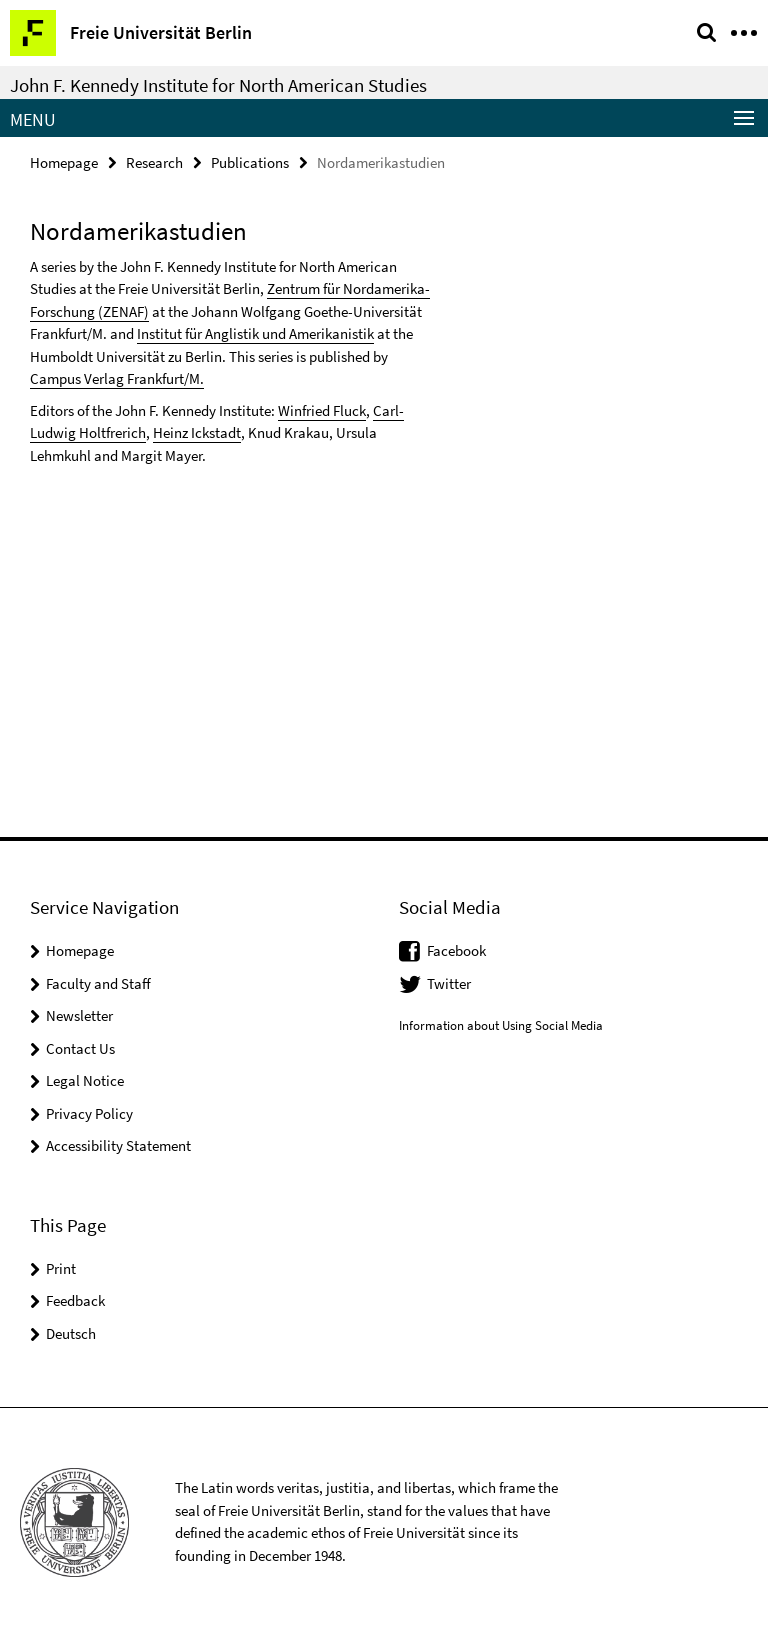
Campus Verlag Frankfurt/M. (117, 378)
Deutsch (71, 1333)
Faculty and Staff (98, 983)
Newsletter (79, 1015)
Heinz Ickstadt (197, 432)
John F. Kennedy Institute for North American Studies (218, 85)
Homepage (64, 162)
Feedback (75, 1300)
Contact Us (80, 1048)
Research (154, 162)
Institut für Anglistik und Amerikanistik (255, 333)
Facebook (456, 950)
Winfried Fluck (322, 410)
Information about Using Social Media (501, 1025)
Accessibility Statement (118, 1145)
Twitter (449, 983)
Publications (250, 162)
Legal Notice (85, 1080)
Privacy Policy (89, 1113)
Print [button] (61, 1268)
